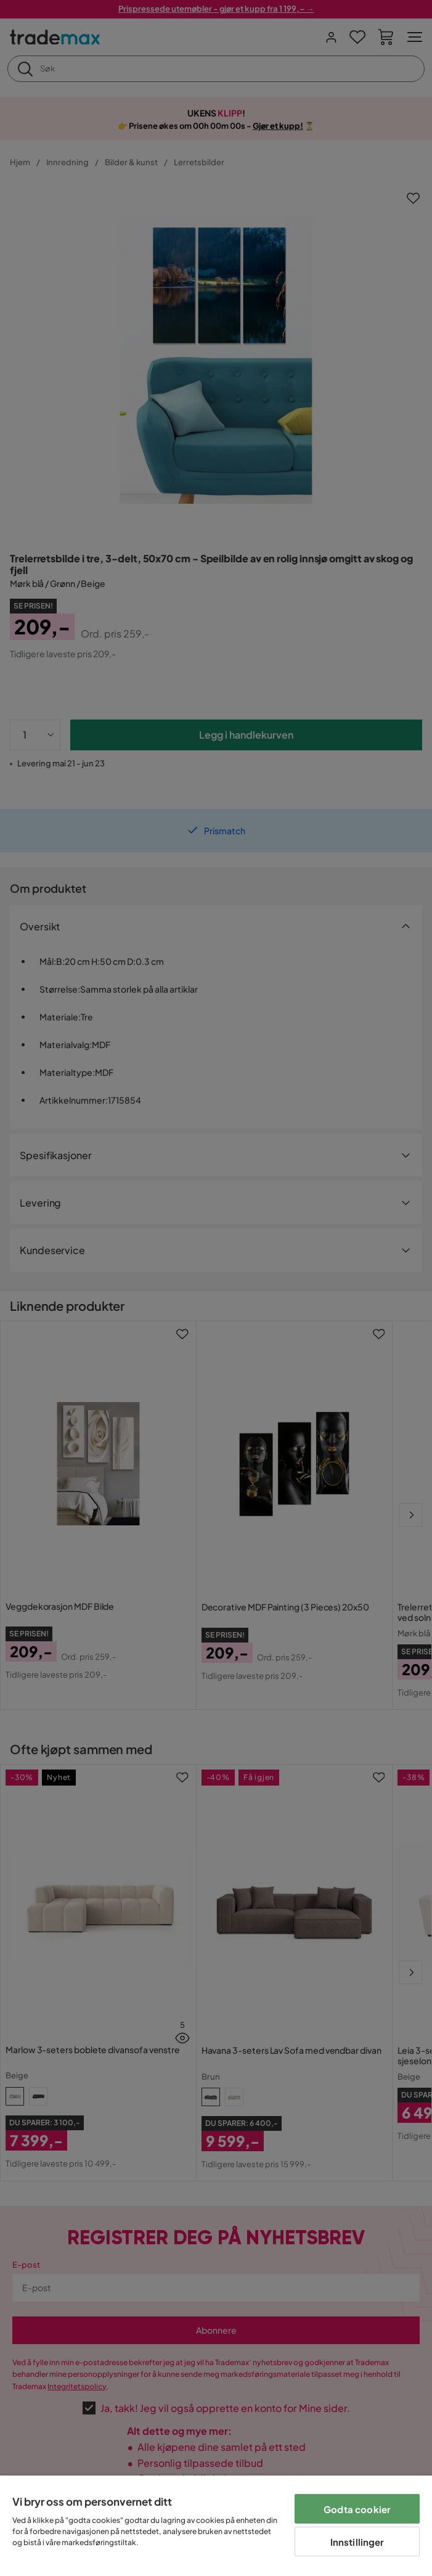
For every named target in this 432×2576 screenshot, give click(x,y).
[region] (216, 2526)
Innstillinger (357, 2542)
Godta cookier (357, 2509)
